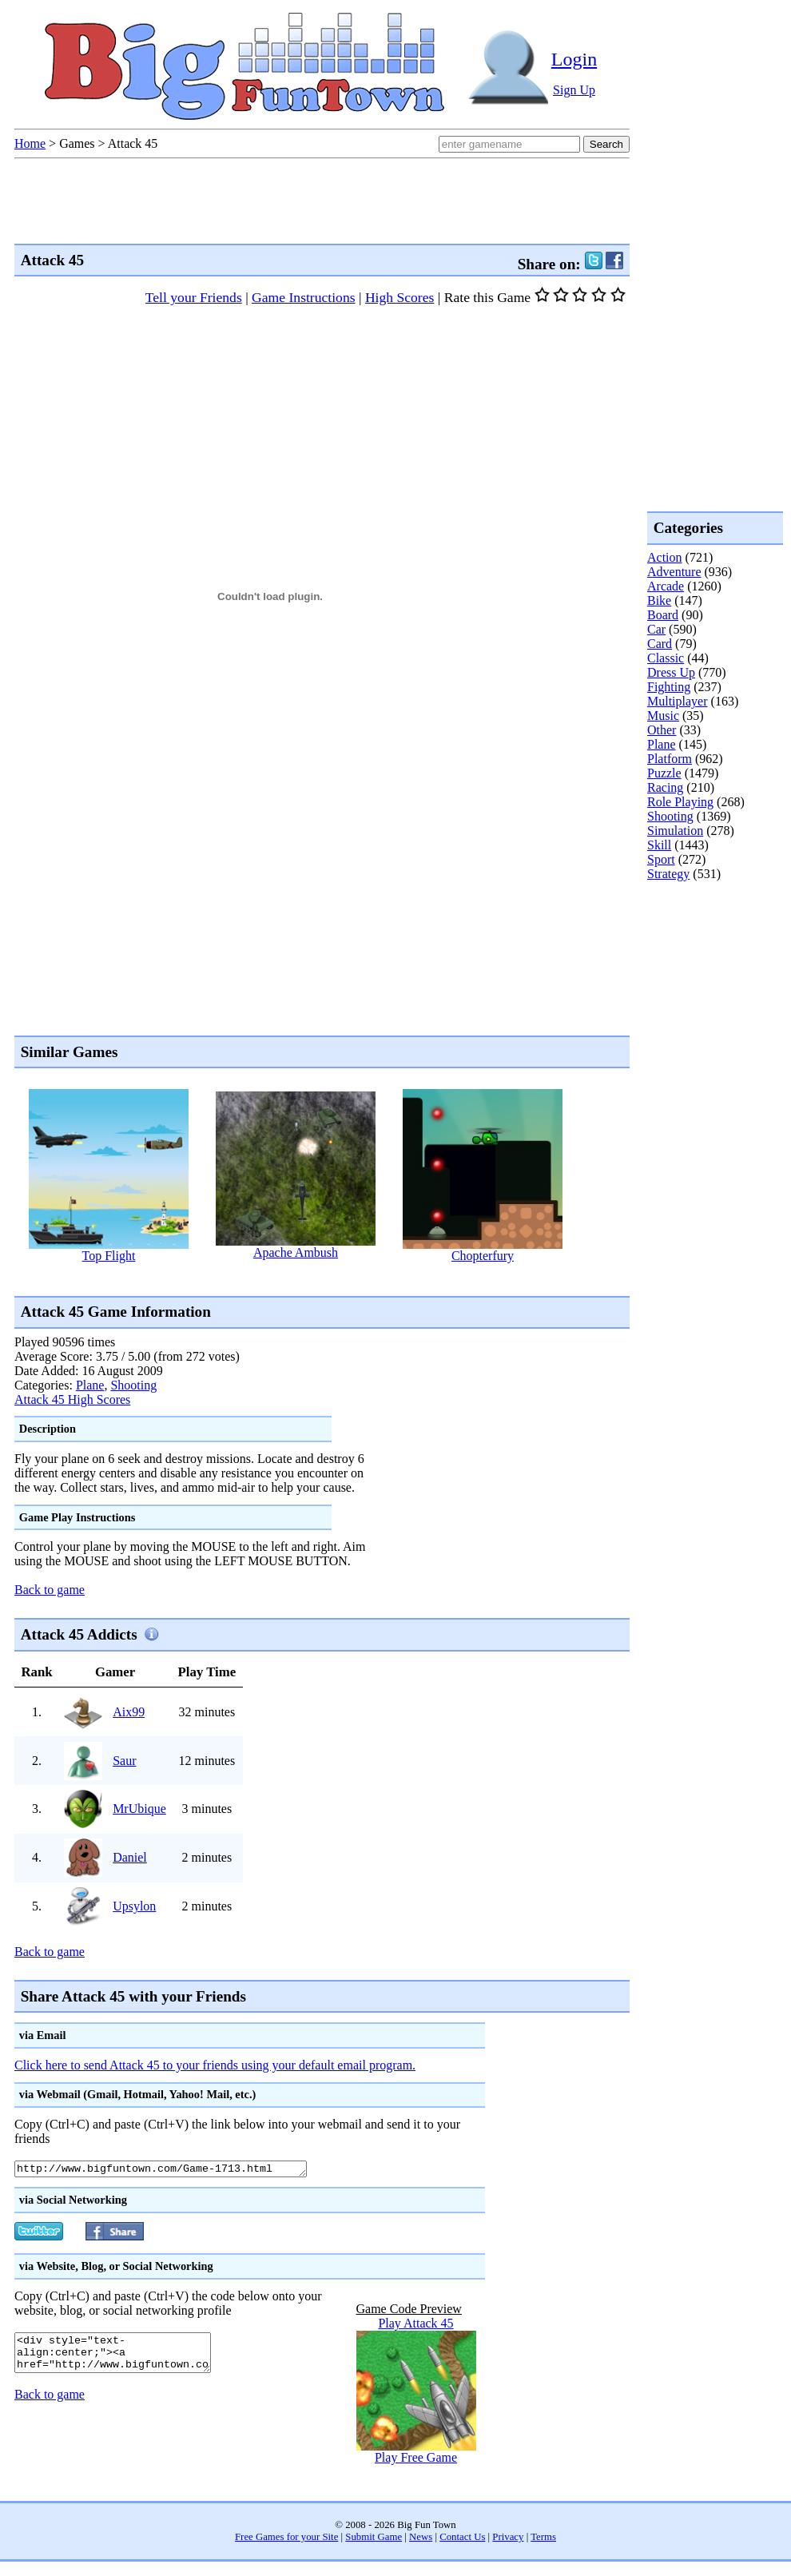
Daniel (130, 1857)
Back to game (49, 1589)
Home (30, 143)
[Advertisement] (711, 946)
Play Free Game (416, 2460)
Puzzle (664, 773)
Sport (661, 859)
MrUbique (139, 1808)
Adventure (674, 571)
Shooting (133, 1385)
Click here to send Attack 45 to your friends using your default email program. (214, 2065)
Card (659, 643)
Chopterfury (482, 1255)
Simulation (675, 830)
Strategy (668, 874)
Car (656, 629)
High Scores (400, 297)
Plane (90, 1385)
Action (664, 557)
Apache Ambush (295, 1252)
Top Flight (109, 1255)
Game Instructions (303, 297)
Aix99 (129, 1712)
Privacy (507, 2539)
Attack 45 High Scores (72, 1399)
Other (661, 730)
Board (662, 615)
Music (663, 715)
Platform (669, 758)
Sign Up (574, 90)
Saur (124, 1760)
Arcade (665, 586)
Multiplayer (677, 701)
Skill (659, 845)
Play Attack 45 (415, 2325)
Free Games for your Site (286, 2539)
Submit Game (373, 2539)
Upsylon (134, 1906)
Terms (543, 2539)
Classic (665, 658)
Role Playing (680, 802)
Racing (665, 787)
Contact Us (462, 2539)
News (420, 2539)
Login (574, 59)
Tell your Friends (193, 297)
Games (76, 143)
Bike (659, 600)
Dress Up (671, 672)
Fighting (668, 687)
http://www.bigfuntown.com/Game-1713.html (178, 2170)
